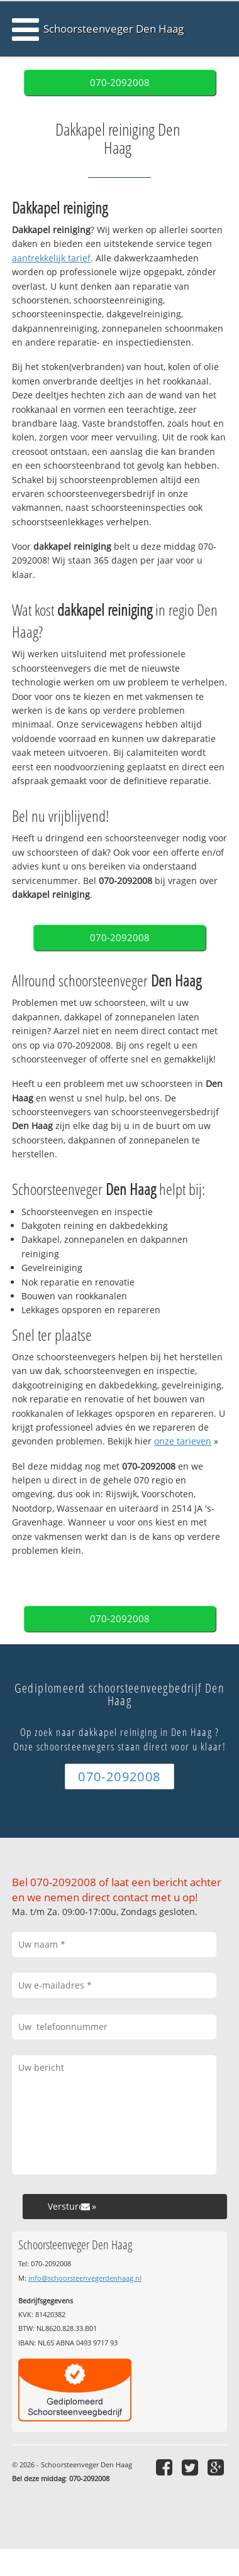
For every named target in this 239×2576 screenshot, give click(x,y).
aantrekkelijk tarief (51, 258)
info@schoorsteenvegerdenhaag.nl (85, 2278)
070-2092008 (120, 82)
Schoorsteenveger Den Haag (113, 28)
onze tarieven (182, 1441)
